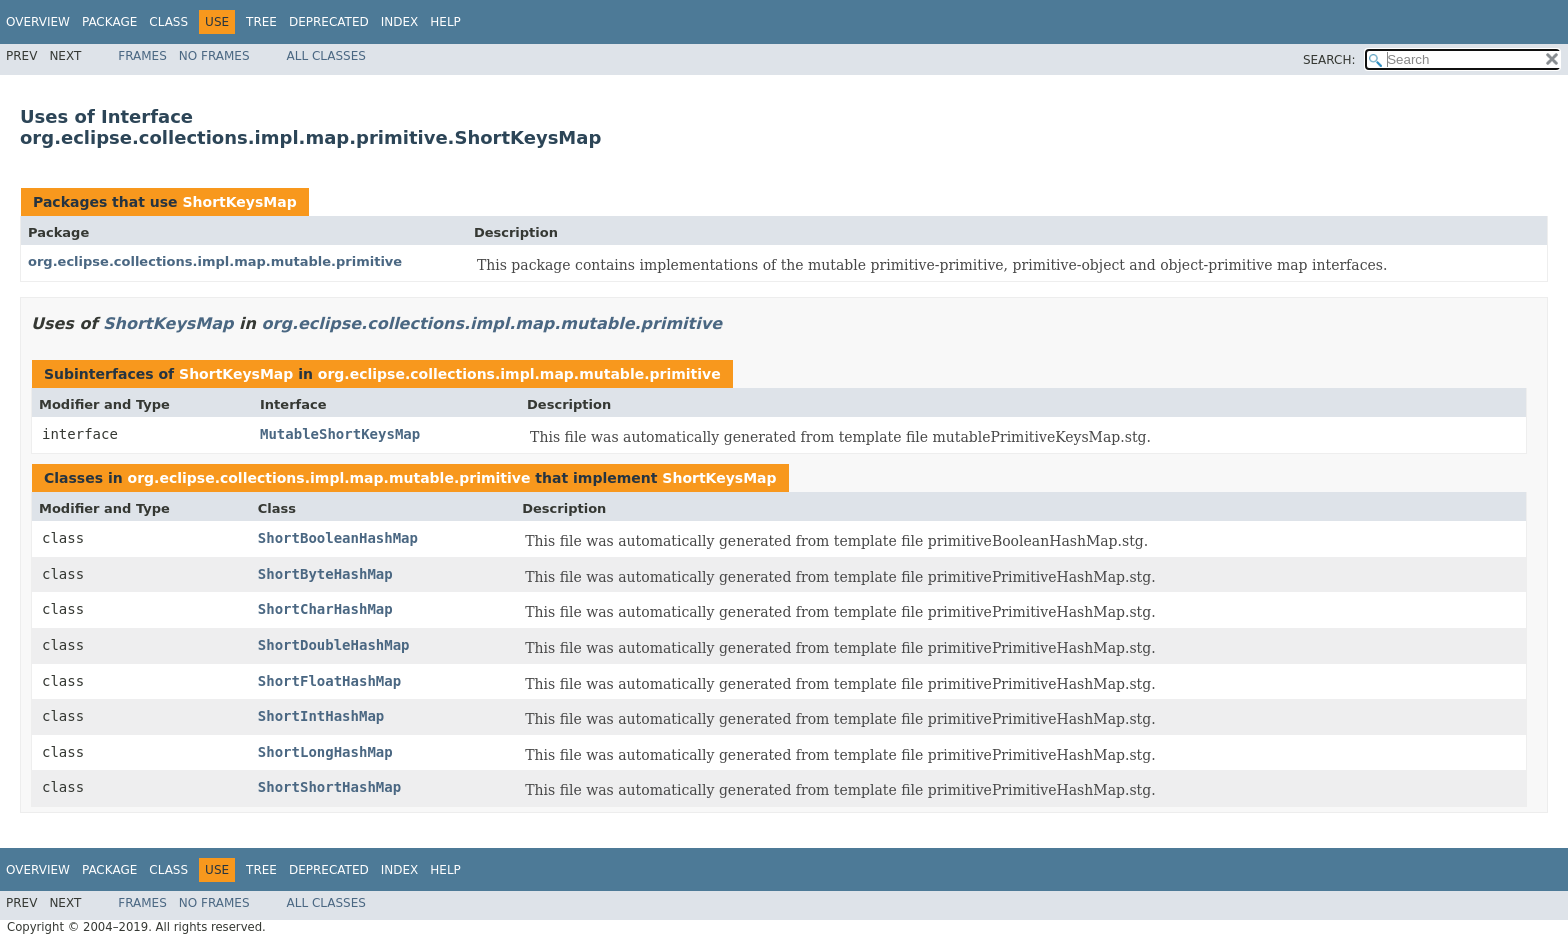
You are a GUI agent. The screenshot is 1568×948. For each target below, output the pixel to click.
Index (400, 22)
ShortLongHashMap (325, 752)
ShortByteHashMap (325, 574)
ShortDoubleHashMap (334, 645)
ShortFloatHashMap (329, 681)
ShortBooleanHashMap (338, 538)
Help (445, 22)
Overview (38, 22)
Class (168, 22)
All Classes (326, 56)
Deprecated (329, 22)
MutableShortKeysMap (340, 434)
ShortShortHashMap (329, 787)
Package (109, 22)
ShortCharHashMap (325, 609)
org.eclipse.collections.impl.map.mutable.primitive (215, 261)
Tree (261, 22)
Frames (142, 56)
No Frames (214, 56)
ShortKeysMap (239, 202)
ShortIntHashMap (321, 716)
